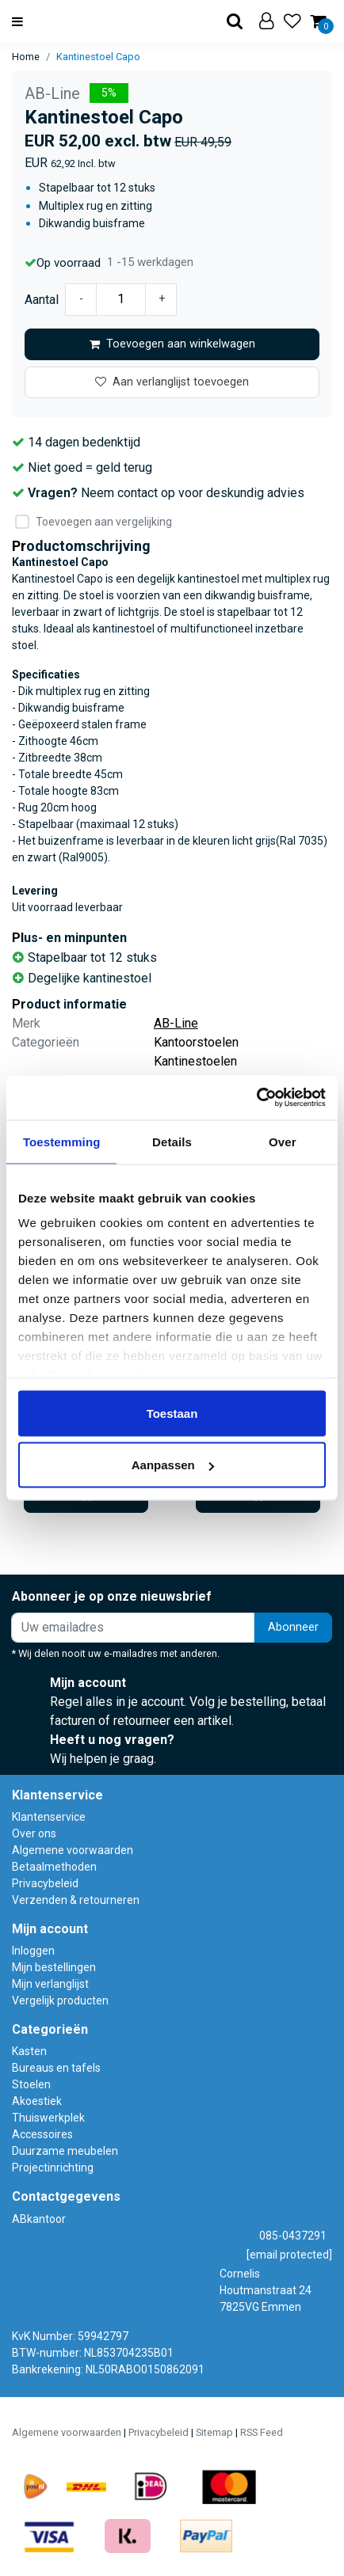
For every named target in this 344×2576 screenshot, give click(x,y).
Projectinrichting (53, 2167)
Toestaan (172, 1412)
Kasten (29, 2051)
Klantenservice (49, 1816)
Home (26, 57)
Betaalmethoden (54, 1866)
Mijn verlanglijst (50, 1984)
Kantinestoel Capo (98, 57)
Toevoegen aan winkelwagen (172, 344)
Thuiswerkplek (48, 2117)
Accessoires (42, 2134)
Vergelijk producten (60, 2000)
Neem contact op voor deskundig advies (192, 492)
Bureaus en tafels (56, 2067)
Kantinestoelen (195, 1061)
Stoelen (31, 2084)
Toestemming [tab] (62, 1141)
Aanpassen (173, 1465)
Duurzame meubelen (65, 2151)
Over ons (34, 1833)
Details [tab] (172, 1141)
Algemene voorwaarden (72, 1850)
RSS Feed (261, 2432)
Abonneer (293, 1627)
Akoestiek (37, 2101)
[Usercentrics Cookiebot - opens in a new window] (256, 1098)
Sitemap (214, 2432)
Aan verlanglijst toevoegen (172, 382)
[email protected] (289, 2254)
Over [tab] (282, 1141)
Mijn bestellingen (54, 1967)
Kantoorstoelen (196, 1042)
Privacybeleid (45, 1883)
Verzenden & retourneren (76, 1900)
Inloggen (33, 1950)
